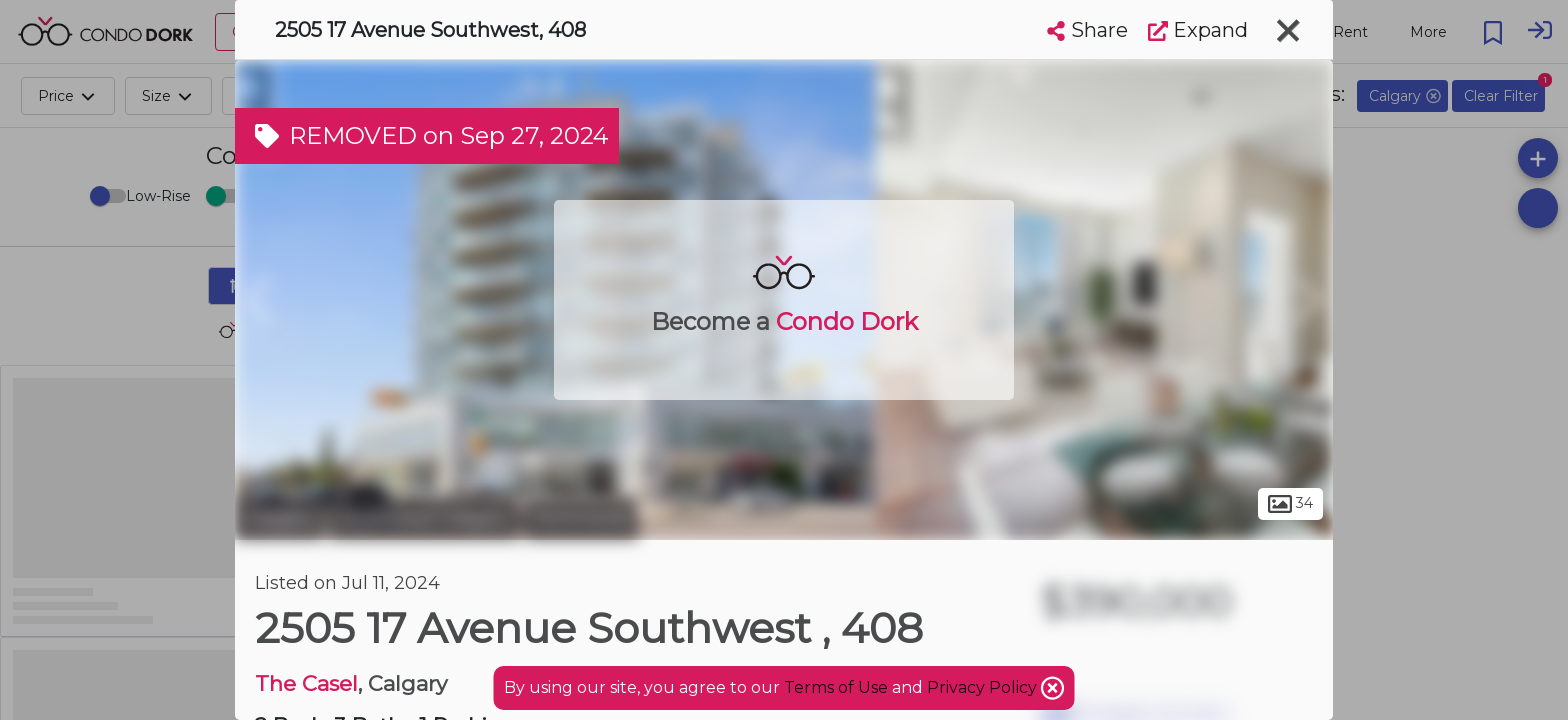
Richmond (581, 518)
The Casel (306, 683)
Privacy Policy (984, 687)
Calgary (279, 518)
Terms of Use (836, 687)
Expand (1198, 30)
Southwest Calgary (424, 518)
